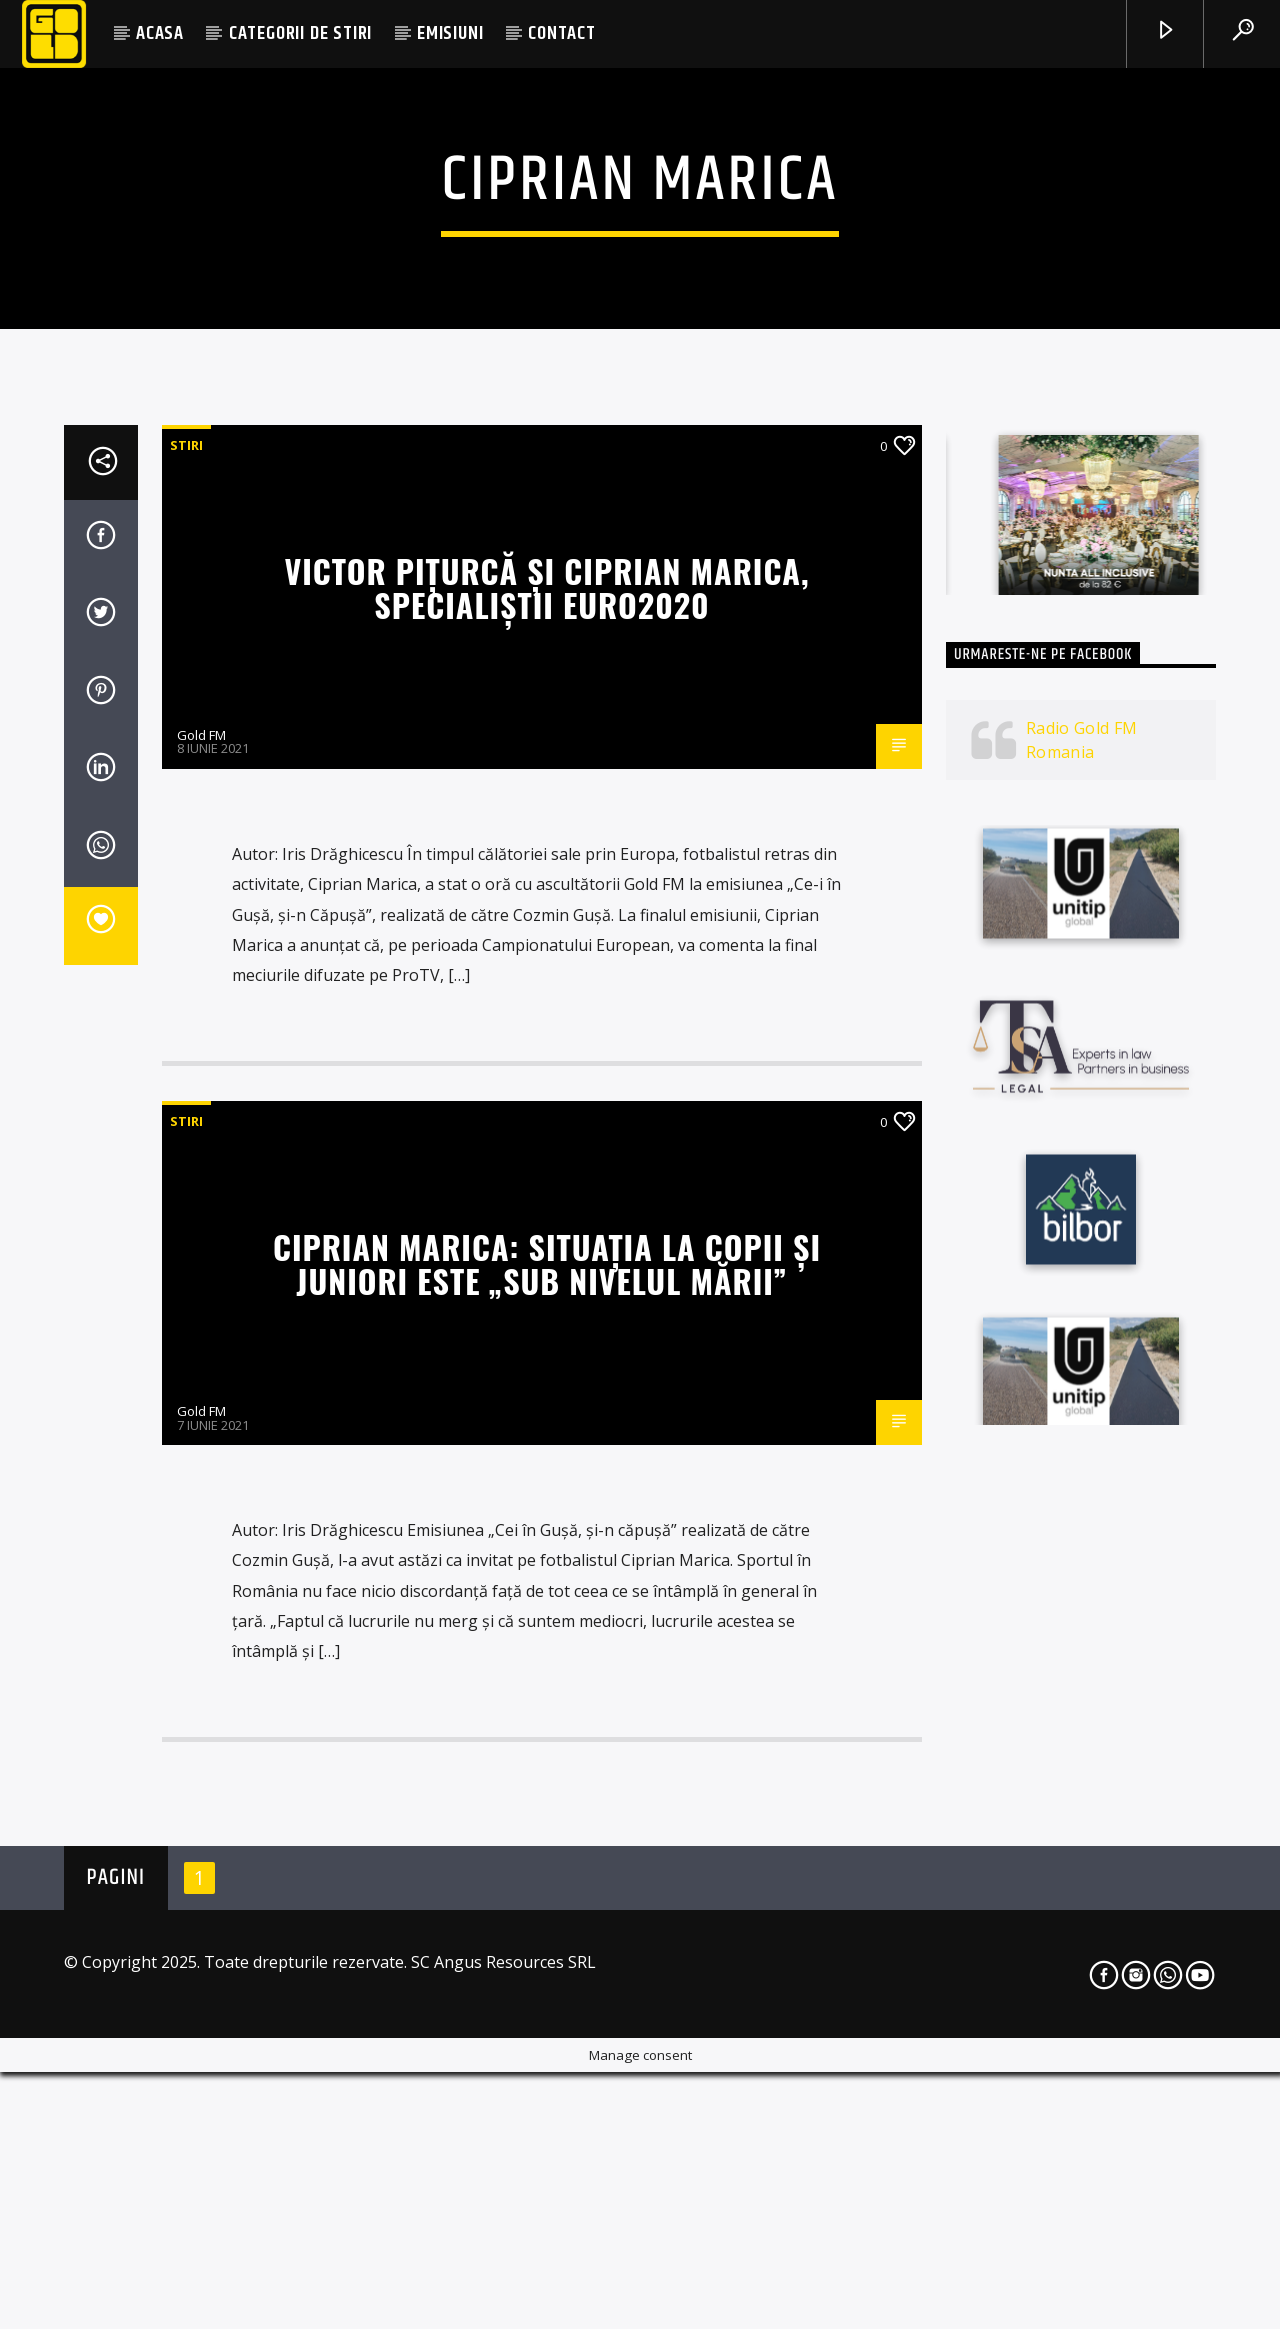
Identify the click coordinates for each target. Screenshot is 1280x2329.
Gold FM (201, 1263)
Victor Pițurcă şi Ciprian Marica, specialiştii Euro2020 (546, 1116)
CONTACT (562, 33)
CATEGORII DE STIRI (300, 33)
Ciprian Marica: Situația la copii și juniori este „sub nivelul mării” (547, 1792)
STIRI (186, 973)
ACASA (160, 33)
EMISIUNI (450, 33)
